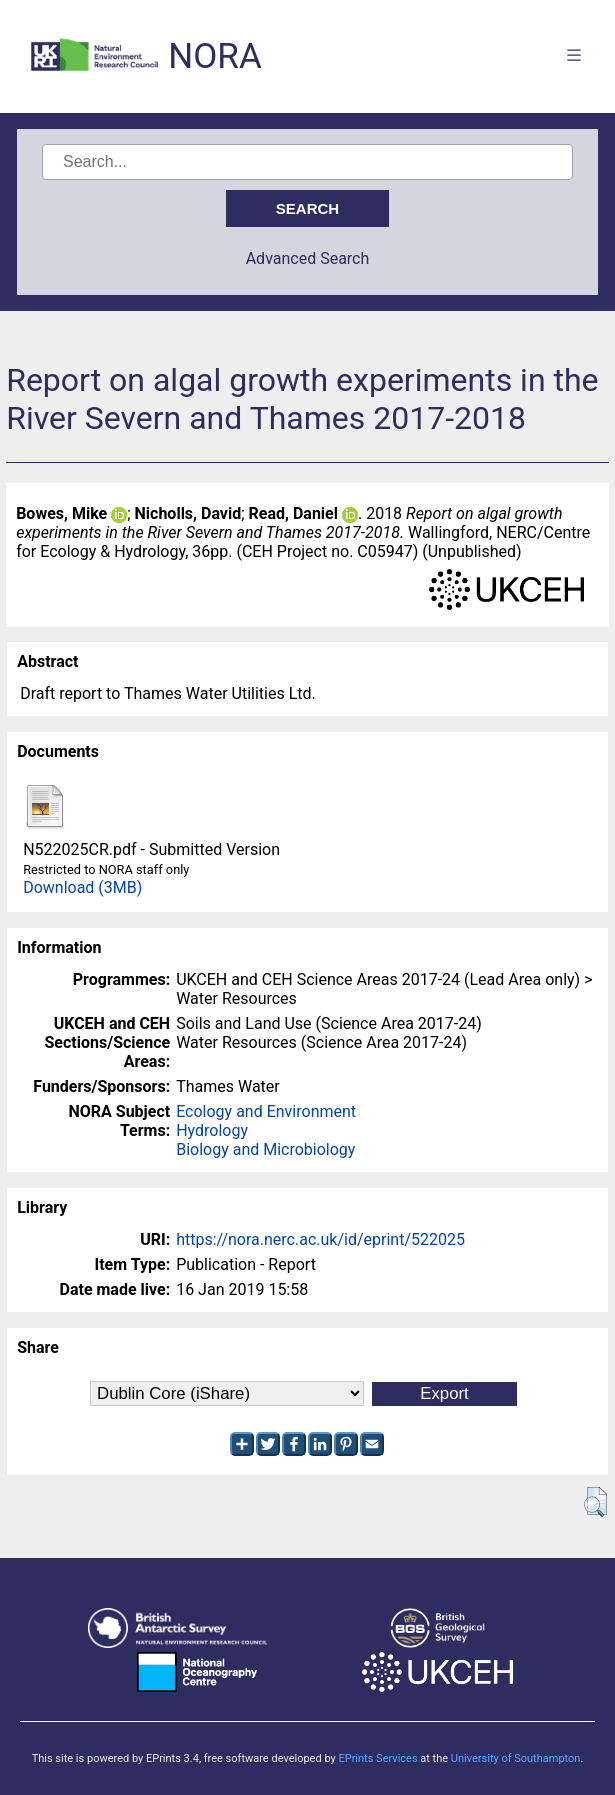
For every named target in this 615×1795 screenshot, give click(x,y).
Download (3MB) (82, 887)
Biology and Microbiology (265, 1149)
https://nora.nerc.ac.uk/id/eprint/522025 (320, 1239)
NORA (214, 56)
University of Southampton (516, 1758)
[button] (595, 1502)
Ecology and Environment (266, 1111)
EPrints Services (377, 1758)
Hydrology (212, 1130)
